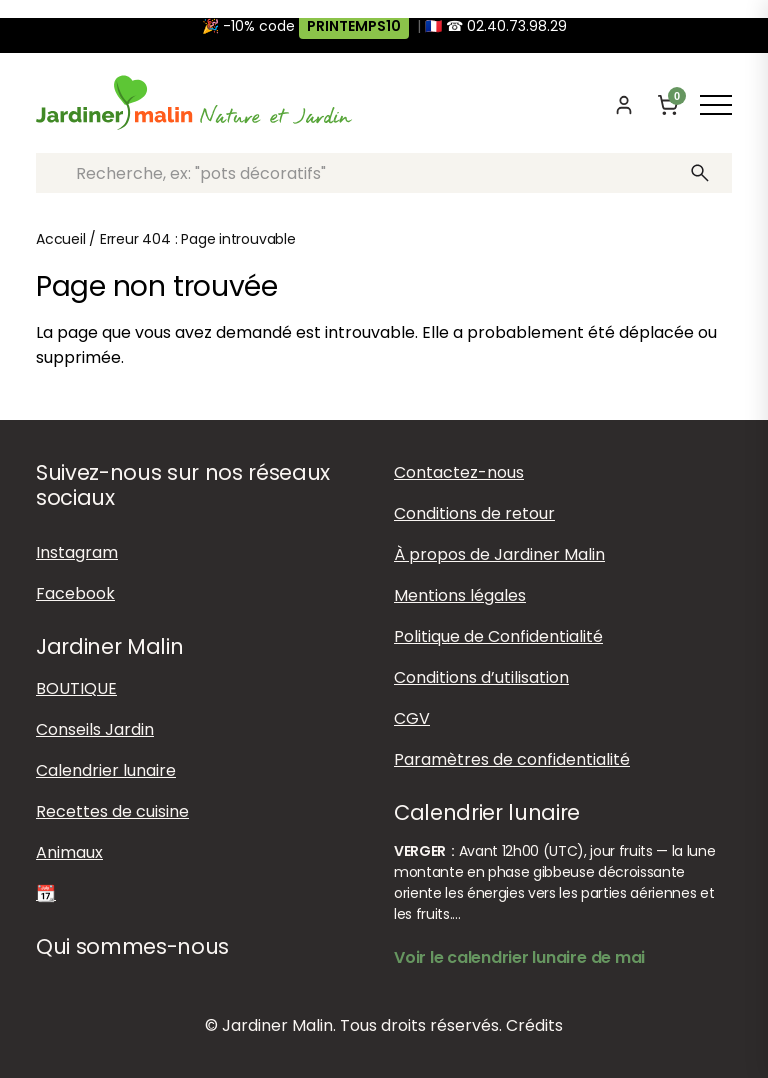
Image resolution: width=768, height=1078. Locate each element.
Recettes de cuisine (112, 811)
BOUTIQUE (76, 688)
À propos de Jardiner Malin (499, 554)
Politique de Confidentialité (498, 636)
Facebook (75, 593)
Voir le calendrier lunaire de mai (519, 957)
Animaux (69, 852)
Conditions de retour (474, 513)
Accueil (61, 239)
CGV (412, 718)
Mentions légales (460, 595)
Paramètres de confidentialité (512, 759)
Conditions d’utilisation (481, 677)
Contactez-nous (459, 472)
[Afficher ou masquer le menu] (716, 105)
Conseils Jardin (95, 729)
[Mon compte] (624, 105)
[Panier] (668, 105)
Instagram (77, 552)
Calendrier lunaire (106, 770)
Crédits (534, 1025)
